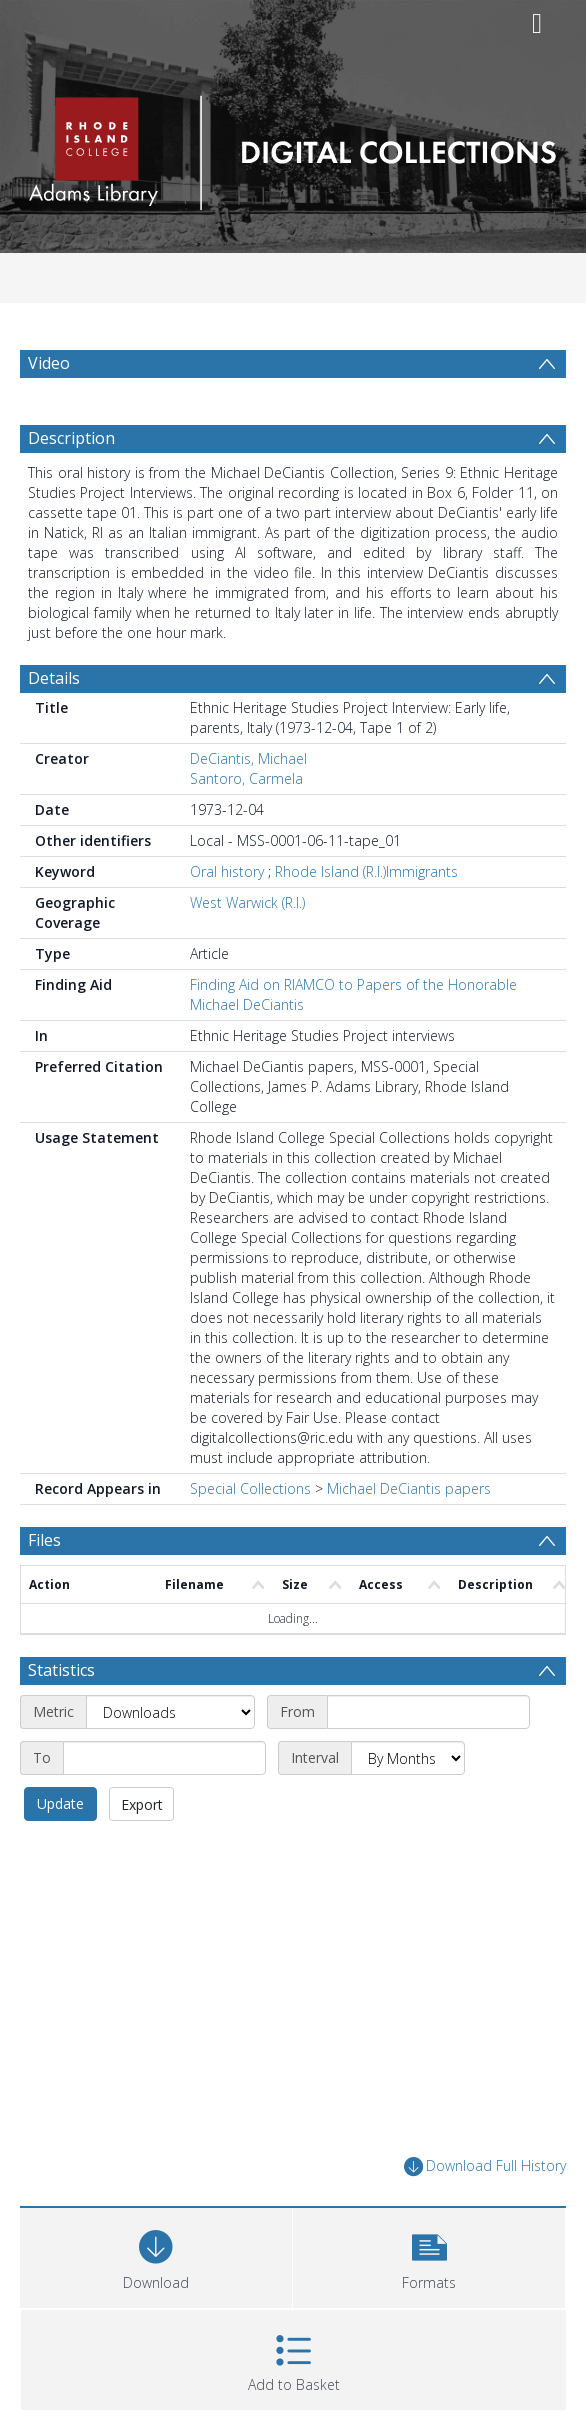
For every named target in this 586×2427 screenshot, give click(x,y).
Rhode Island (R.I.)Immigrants (366, 871)
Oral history (227, 871)
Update (60, 1803)
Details (54, 678)
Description (71, 438)
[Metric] (170, 1712)
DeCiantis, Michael (248, 758)
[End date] (164, 1758)
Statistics (61, 1670)
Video (49, 363)
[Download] (156, 2255)
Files (44, 1540)
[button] (429, 2255)
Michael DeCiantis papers (409, 1488)
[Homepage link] (293, 147)
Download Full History (485, 2166)
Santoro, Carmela (246, 778)
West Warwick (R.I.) (247, 902)
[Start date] (428, 1712)
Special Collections (250, 1488)
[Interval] (408, 1758)
